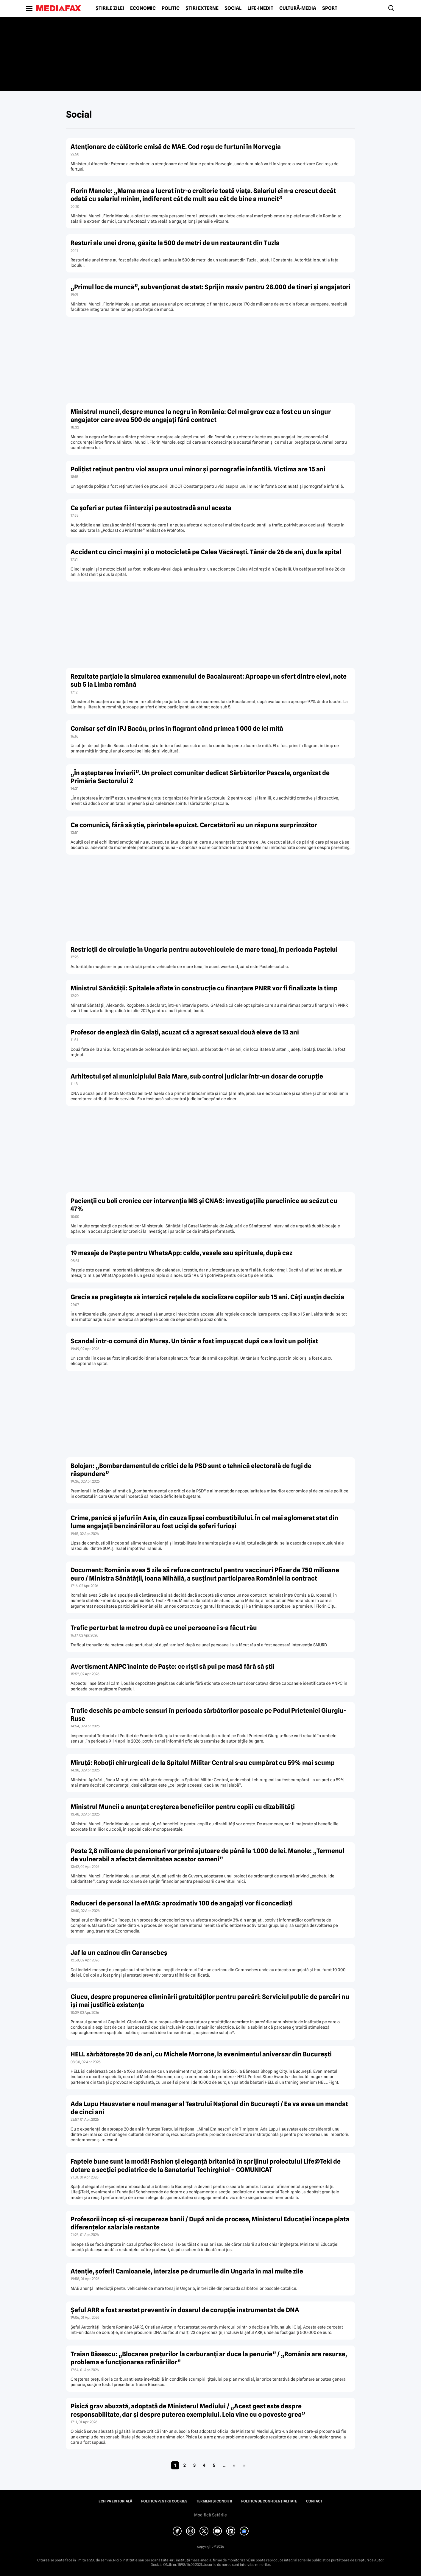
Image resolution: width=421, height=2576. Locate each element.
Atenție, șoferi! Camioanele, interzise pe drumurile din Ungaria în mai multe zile (187, 2271)
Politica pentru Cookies (164, 2501)
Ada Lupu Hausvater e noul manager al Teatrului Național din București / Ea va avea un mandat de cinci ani (209, 2108)
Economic (143, 8)
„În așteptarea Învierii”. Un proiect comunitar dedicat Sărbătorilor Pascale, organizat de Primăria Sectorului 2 (200, 777)
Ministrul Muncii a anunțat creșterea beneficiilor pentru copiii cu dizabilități (183, 1806)
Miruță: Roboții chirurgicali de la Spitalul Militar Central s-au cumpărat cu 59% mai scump (203, 1762)
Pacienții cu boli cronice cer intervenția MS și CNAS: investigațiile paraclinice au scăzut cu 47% (204, 1205)
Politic (171, 8)
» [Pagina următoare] (234, 2465)
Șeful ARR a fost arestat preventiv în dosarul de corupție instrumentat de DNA (185, 2310)
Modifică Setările (210, 2515)
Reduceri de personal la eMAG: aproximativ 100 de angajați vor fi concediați (182, 1903)
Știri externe (202, 8)
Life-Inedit (260, 8)
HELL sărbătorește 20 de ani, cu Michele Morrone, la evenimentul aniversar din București (201, 2054)
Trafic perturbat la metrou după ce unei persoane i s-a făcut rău (164, 1627)
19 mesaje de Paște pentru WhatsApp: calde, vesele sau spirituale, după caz (181, 1253)
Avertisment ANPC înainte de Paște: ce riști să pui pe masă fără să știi (173, 1666)
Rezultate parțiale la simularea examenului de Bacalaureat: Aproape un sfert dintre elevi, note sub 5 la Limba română (209, 680)
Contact (314, 2501)
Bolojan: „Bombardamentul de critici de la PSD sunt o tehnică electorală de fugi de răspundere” (191, 1470)
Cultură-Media (297, 8)
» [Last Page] (244, 2465)
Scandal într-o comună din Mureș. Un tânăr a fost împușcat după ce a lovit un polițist (194, 1341)
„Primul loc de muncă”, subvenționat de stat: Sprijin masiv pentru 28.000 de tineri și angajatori (210, 287)
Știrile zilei (110, 8)
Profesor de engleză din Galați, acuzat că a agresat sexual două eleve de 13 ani (185, 1032)
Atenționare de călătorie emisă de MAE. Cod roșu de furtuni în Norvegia (176, 146)
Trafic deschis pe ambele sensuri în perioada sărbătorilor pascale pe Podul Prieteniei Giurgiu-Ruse (208, 1714)
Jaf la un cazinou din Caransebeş (119, 1952)
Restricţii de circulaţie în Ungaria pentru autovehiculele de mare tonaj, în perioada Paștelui (204, 949)
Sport (329, 8)
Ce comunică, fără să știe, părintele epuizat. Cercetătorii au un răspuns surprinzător (194, 825)
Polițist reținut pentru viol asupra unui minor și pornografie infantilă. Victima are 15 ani (198, 469)
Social (232, 8)
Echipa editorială (115, 2501)
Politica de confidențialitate (269, 2501)
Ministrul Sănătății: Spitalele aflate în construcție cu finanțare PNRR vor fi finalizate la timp (204, 988)
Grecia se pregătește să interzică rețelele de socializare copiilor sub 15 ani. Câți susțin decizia (207, 1297)
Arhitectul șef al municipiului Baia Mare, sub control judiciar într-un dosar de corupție (197, 1076)
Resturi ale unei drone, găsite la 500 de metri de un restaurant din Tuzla (175, 243)
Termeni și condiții (214, 2501)
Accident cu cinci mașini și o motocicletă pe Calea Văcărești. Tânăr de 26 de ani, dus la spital (206, 552)
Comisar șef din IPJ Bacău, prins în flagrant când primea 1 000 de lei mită (177, 728)
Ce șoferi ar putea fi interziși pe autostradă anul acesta (151, 508)
